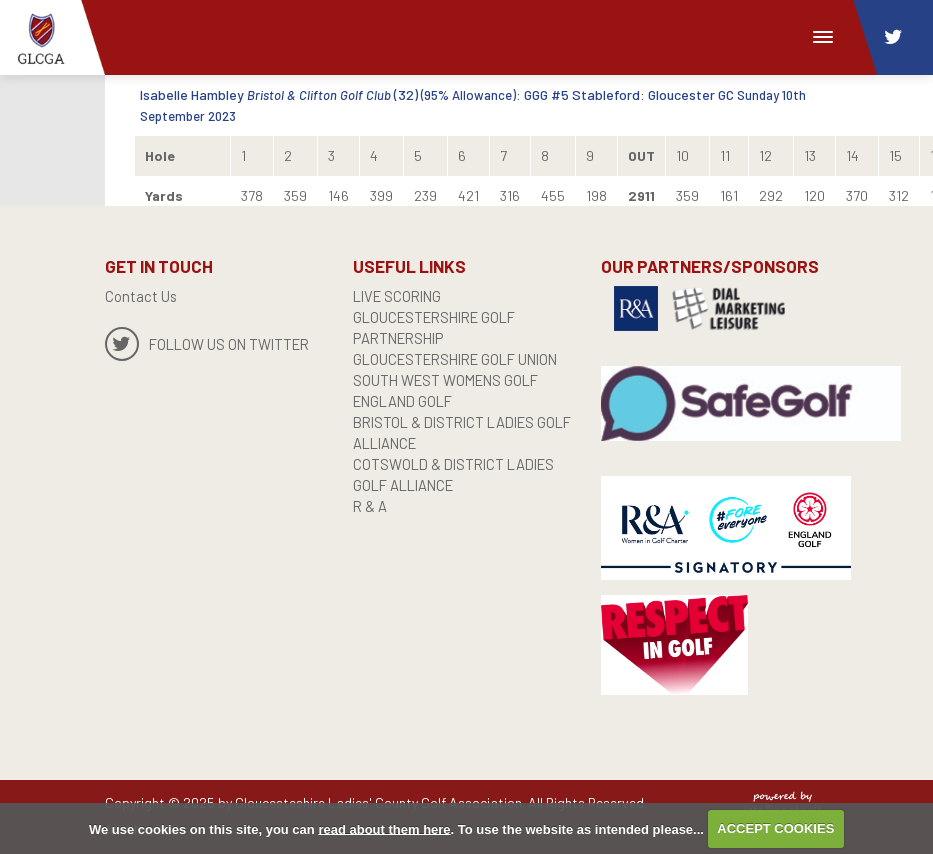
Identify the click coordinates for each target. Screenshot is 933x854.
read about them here (384, 828)
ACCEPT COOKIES (775, 828)
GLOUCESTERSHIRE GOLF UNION (463, 359)
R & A (370, 506)
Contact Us (141, 296)
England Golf (406, 401)
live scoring (400, 296)
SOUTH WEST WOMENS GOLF (450, 380)
